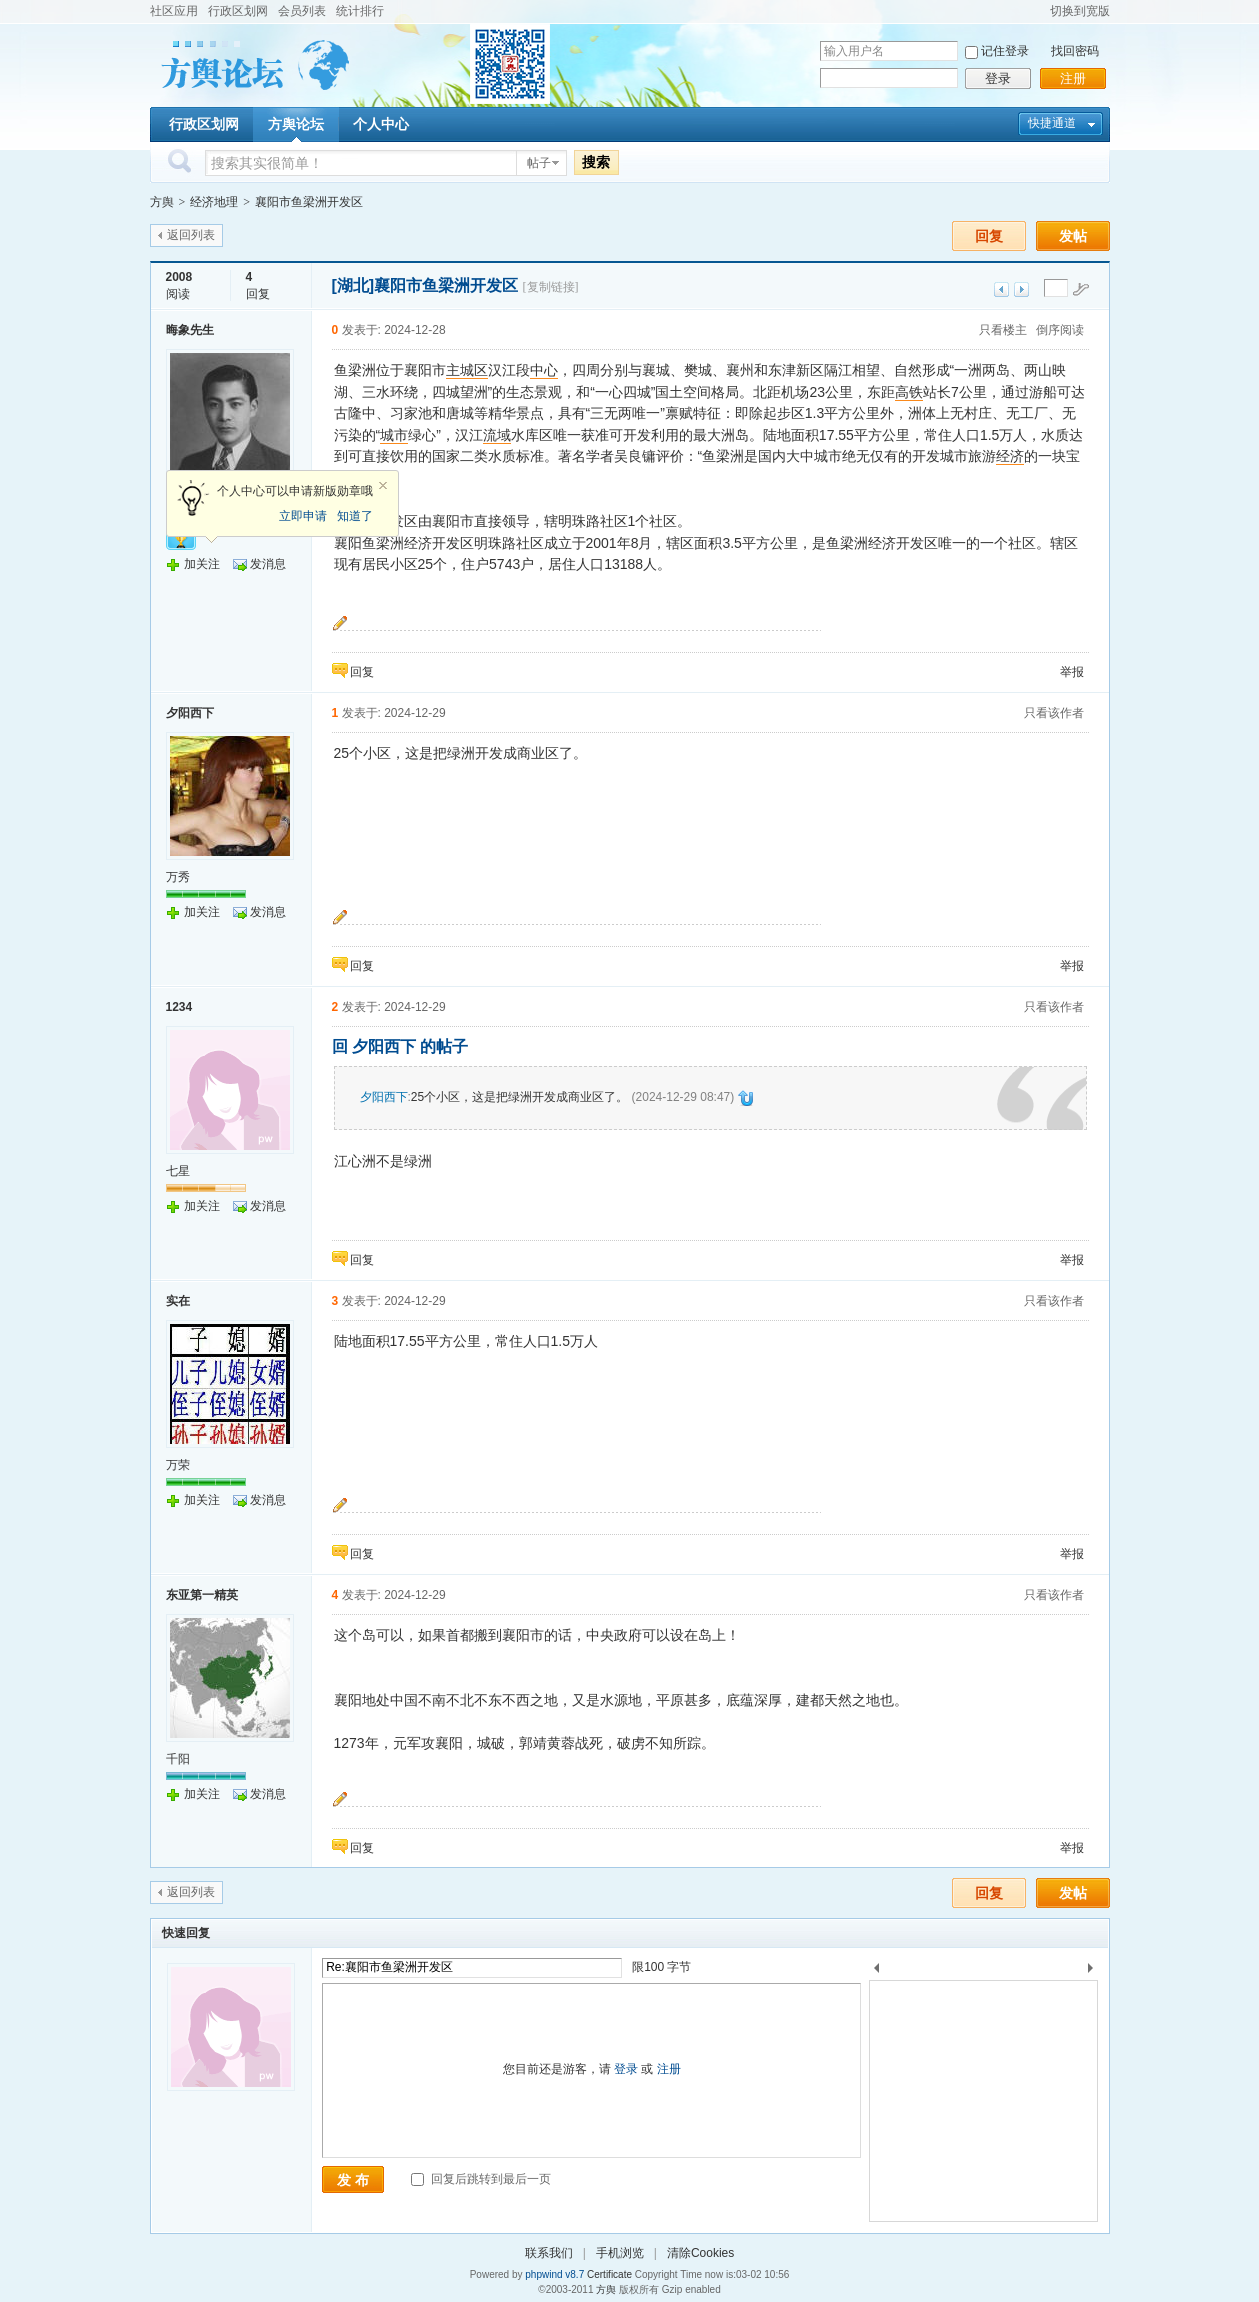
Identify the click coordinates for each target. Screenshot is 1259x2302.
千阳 (178, 1759)
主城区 (467, 370)
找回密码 (1075, 51)
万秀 (178, 877)
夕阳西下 (190, 713)
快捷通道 (1052, 123)
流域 (497, 435)
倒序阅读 (1060, 330)
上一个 (876, 1971)
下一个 (1095, 1971)
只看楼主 (1003, 330)
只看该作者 (1054, 713)
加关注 (202, 564)
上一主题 (1001, 289)
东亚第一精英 (202, 1595)
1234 (179, 1007)
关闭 (383, 486)
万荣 (178, 1465)
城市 (394, 435)
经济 (1010, 456)
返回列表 (191, 235)
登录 (998, 78)
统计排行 (360, 11)
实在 (178, 1301)
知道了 (355, 516)
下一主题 (1021, 289)
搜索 (596, 162)
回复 (989, 236)
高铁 (909, 392)
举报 (1072, 672)
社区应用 (174, 11)
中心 (544, 370)
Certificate (609, 2274)
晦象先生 (190, 330)
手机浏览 (620, 2253)
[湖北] (353, 285)
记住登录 (1005, 51)
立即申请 (303, 516)
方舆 (162, 202)
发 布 (353, 2180)
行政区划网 (238, 11)
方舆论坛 (296, 124)
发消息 (268, 564)
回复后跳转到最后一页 (480, 2179)
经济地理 (214, 202)
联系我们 (549, 2253)
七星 (178, 1171)
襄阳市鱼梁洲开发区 (309, 202)
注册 (1073, 78)
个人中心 (381, 124)
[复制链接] (551, 287)
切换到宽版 (1080, 11)
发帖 (1073, 236)
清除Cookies (700, 2253)
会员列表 (302, 11)
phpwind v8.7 (554, 2274)
